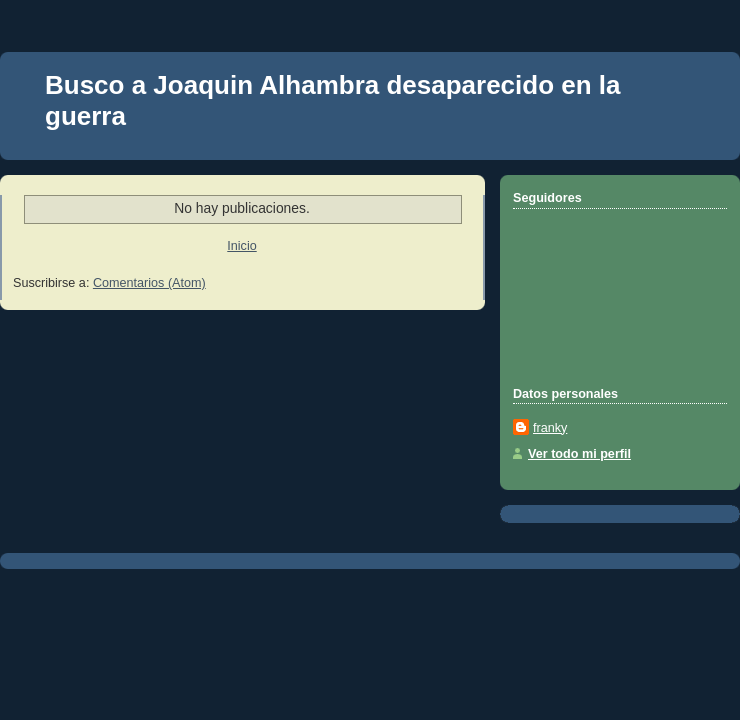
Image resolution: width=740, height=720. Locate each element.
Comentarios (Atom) (149, 283)
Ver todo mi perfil (579, 454)
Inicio (241, 246)
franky (550, 428)
